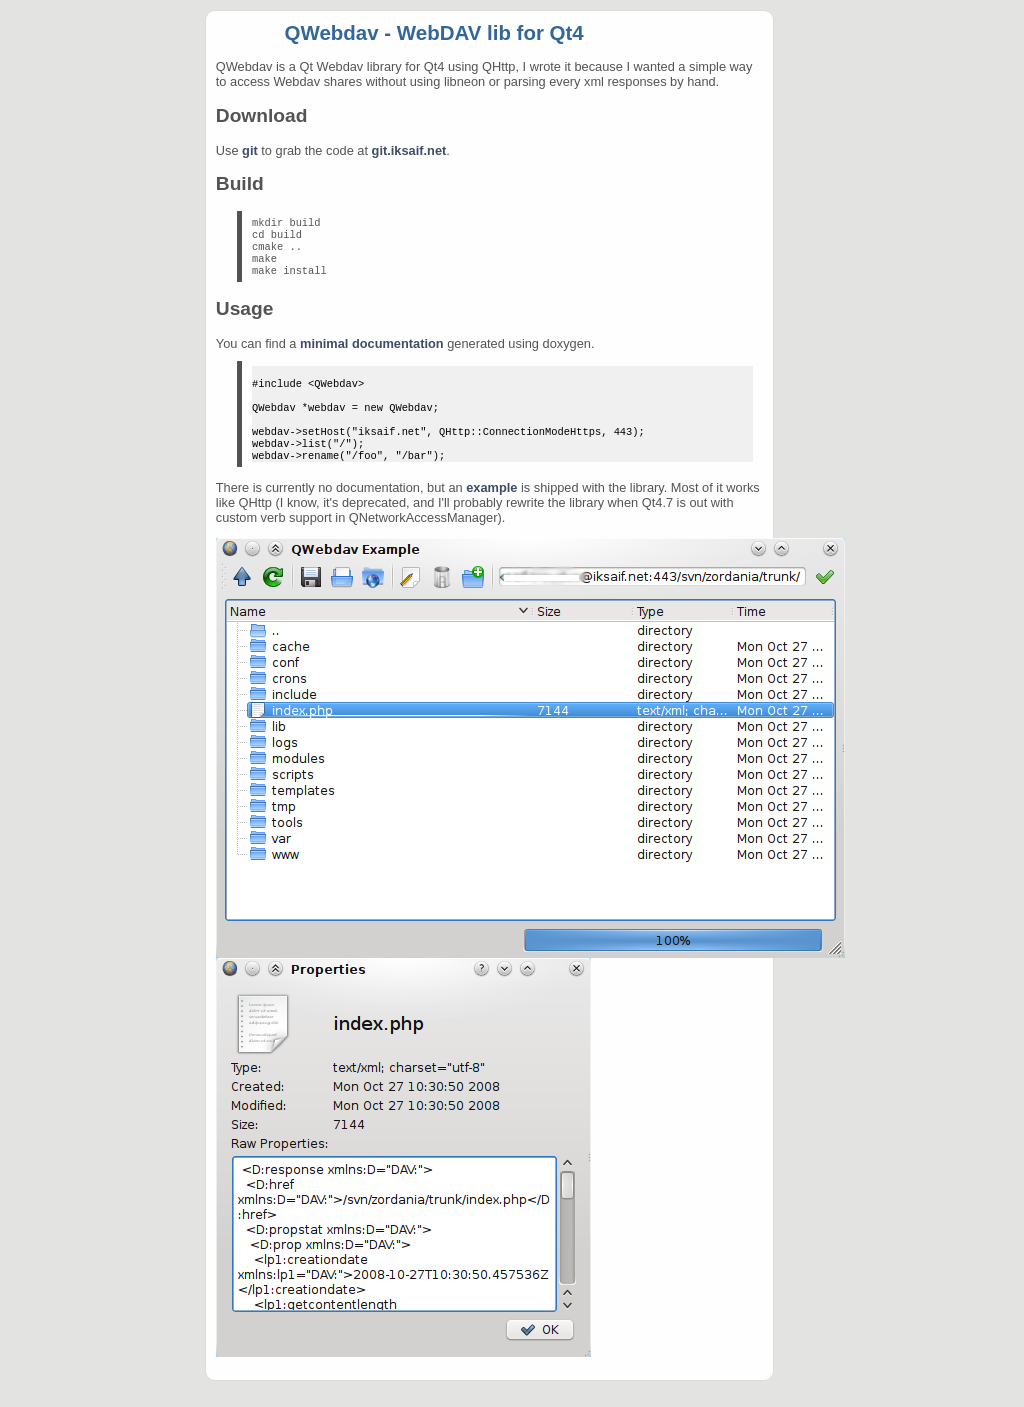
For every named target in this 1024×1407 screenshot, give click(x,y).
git (250, 150)
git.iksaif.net (409, 150)
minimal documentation (372, 353)
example (491, 513)
